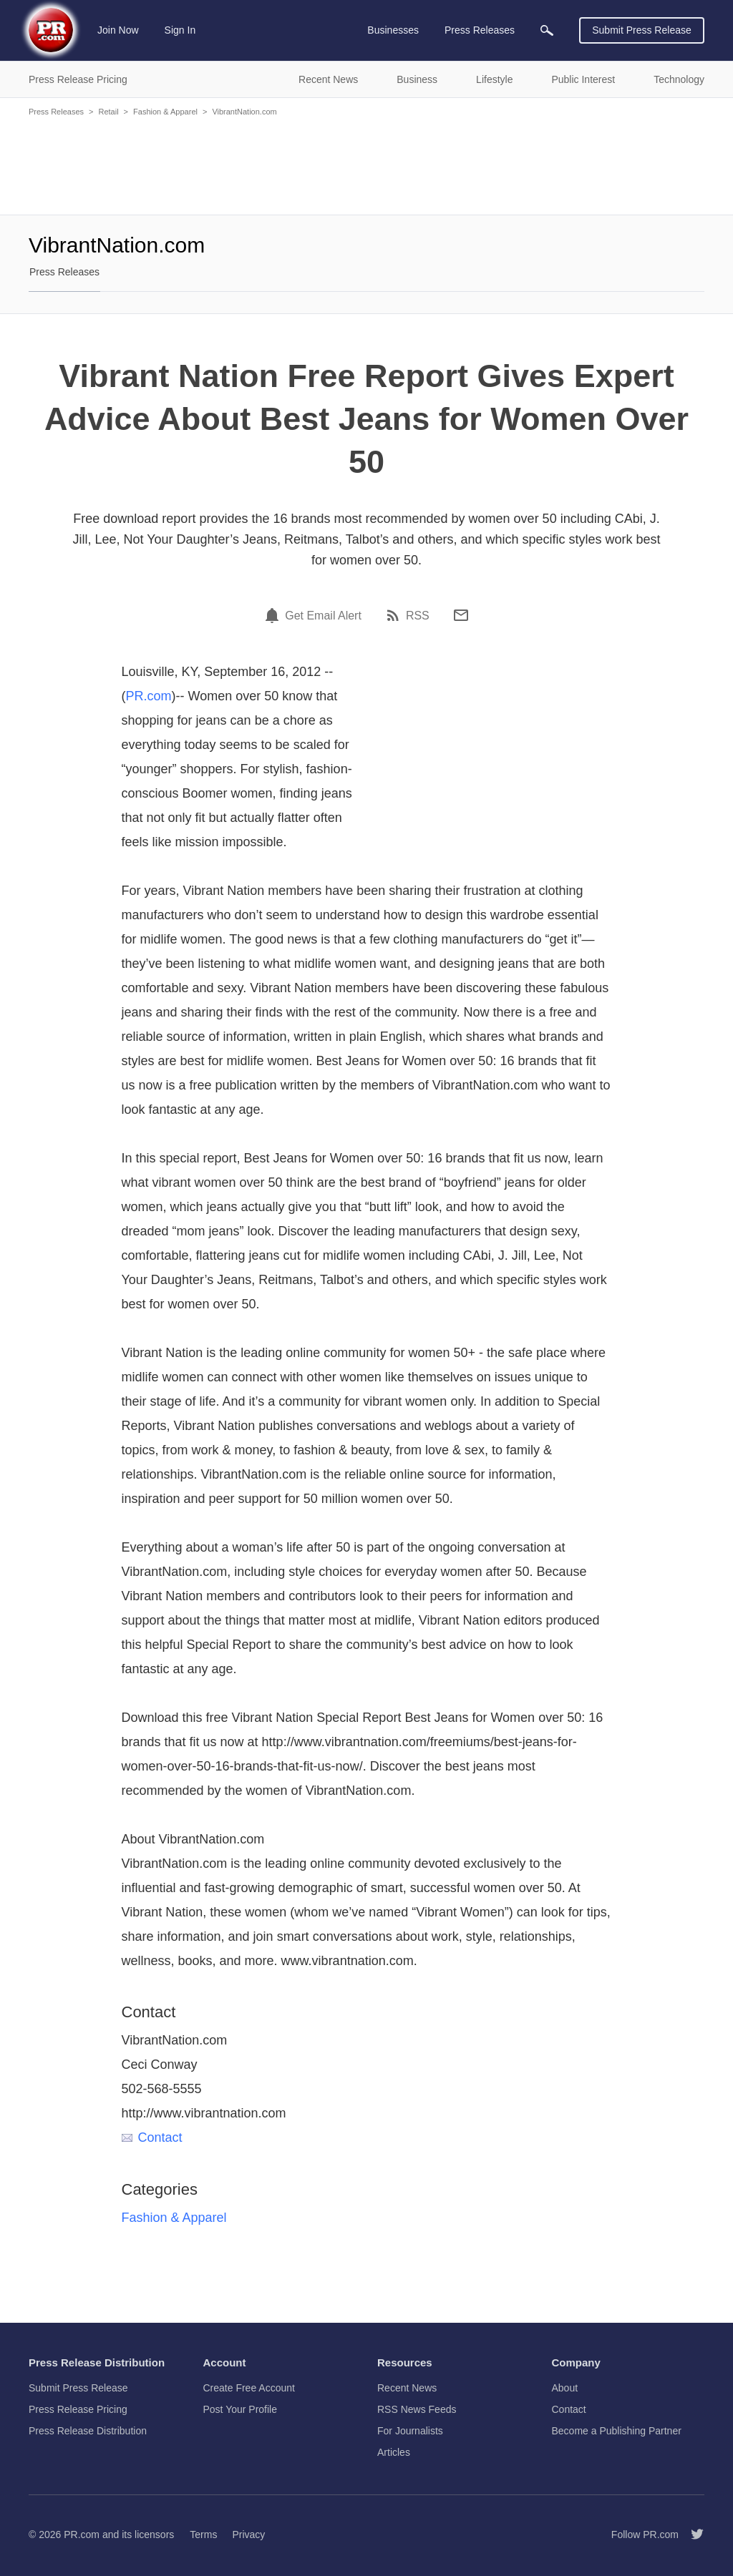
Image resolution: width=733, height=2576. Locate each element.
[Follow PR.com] (691, 2534)
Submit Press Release (641, 30)
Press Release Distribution (88, 2431)
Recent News (407, 2388)
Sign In (180, 30)
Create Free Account (249, 2388)
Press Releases (56, 111)
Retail (108, 111)
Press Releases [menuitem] (480, 30)
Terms (203, 2535)
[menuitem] (546, 30)
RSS (417, 616)
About (565, 2388)
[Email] (461, 615)
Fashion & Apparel (165, 111)
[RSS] (395, 615)
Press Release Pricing (78, 2409)
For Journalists (410, 2431)
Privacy (248, 2535)
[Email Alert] (274, 615)
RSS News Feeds (416, 2409)
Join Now (118, 30)
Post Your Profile (240, 2409)
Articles (393, 2452)
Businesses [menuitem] (393, 30)
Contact (152, 2137)
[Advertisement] (366, 164)
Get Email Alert (323, 616)
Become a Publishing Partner (616, 2431)
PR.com (149, 696)
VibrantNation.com (244, 111)
